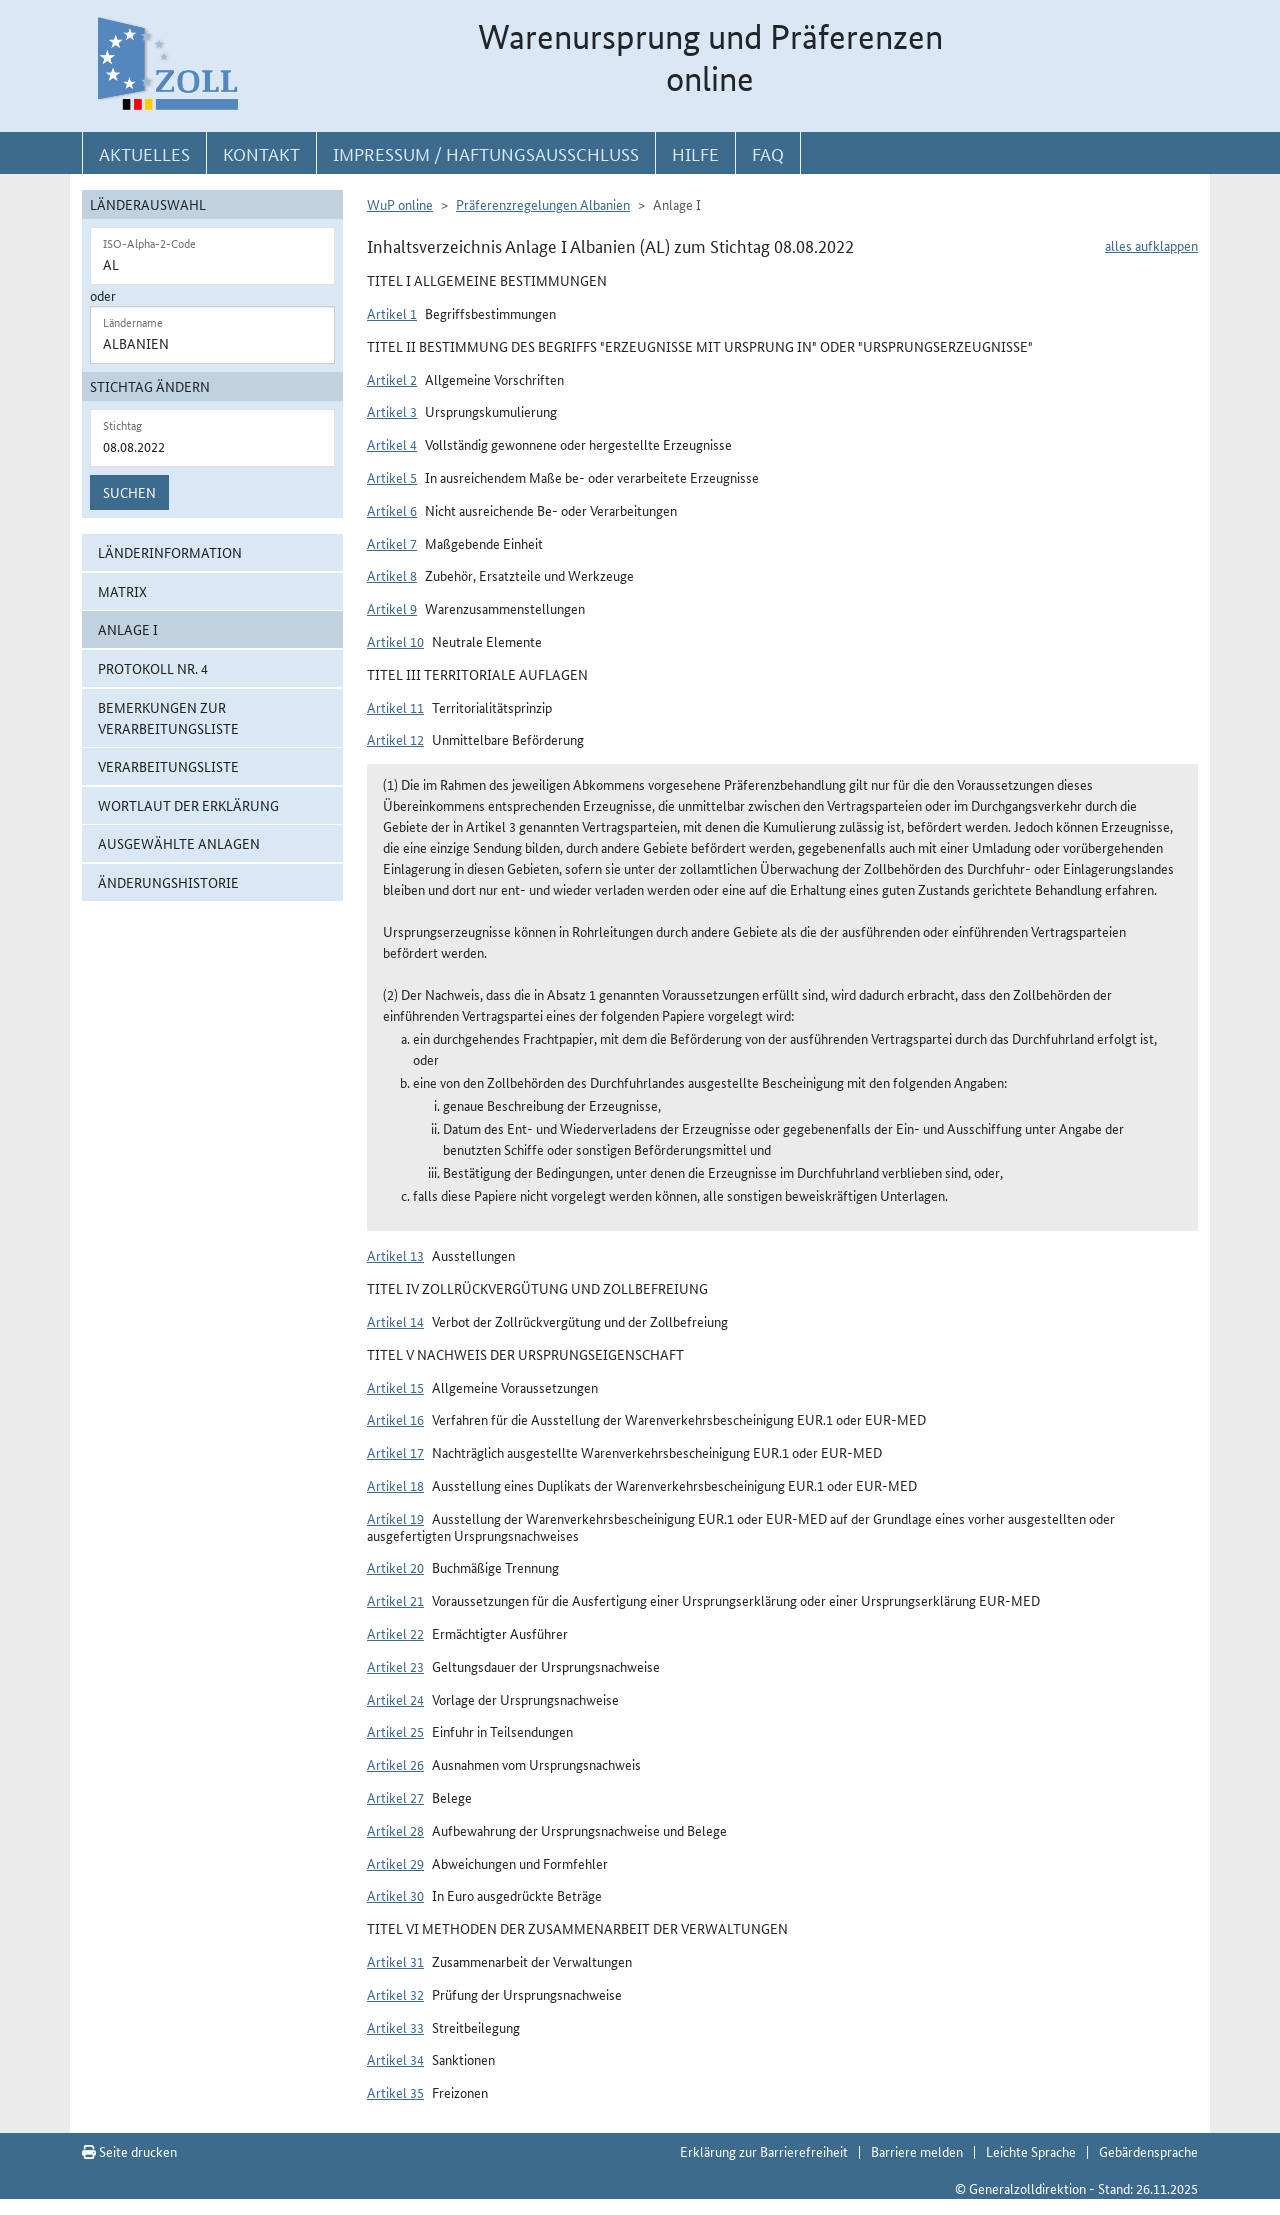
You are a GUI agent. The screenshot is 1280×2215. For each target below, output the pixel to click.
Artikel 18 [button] (395, 1485)
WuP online (400, 204)
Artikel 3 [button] (392, 411)
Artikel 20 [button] (395, 1567)
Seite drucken (129, 2151)
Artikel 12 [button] (395, 739)
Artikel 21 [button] (395, 1600)
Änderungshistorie (168, 882)
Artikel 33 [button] (395, 2027)
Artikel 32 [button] (395, 1994)
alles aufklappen (1151, 245)
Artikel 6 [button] (392, 510)
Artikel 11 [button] (395, 707)
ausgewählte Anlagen (179, 843)
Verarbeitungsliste (168, 766)
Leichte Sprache (1031, 2151)
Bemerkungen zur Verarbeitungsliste (168, 717)
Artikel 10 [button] (395, 641)
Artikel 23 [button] (395, 1666)
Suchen (129, 492)
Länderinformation (170, 552)
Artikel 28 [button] (395, 1830)
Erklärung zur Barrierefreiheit (764, 2151)
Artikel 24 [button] (395, 1699)
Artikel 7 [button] (392, 543)
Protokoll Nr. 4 (153, 668)
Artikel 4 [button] (392, 444)
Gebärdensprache (1148, 2151)
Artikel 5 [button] (392, 477)
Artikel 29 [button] (395, 1863)
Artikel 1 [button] (392, 313)
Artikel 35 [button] (395, 2092)
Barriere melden (917, 2151)
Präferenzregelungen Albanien (543, 204)
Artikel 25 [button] (395, 1731)
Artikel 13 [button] (395, 1255)
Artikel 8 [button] (392, 575)
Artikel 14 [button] (395, 1321)
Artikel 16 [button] (395, 1419)
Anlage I (128, 629)
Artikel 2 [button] (392, 379)
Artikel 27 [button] (395, 1797)
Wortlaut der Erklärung (188, 805)
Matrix (122, 591)
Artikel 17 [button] (395, 1452)
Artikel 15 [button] (395, 1387)
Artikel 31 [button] (395, 1961)
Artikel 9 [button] (392, 608)
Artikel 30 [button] (395, 1895)
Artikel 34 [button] (395, 2059)
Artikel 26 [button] (395, 1764)
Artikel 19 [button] (395, 1518)
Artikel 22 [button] (395, 1633)
